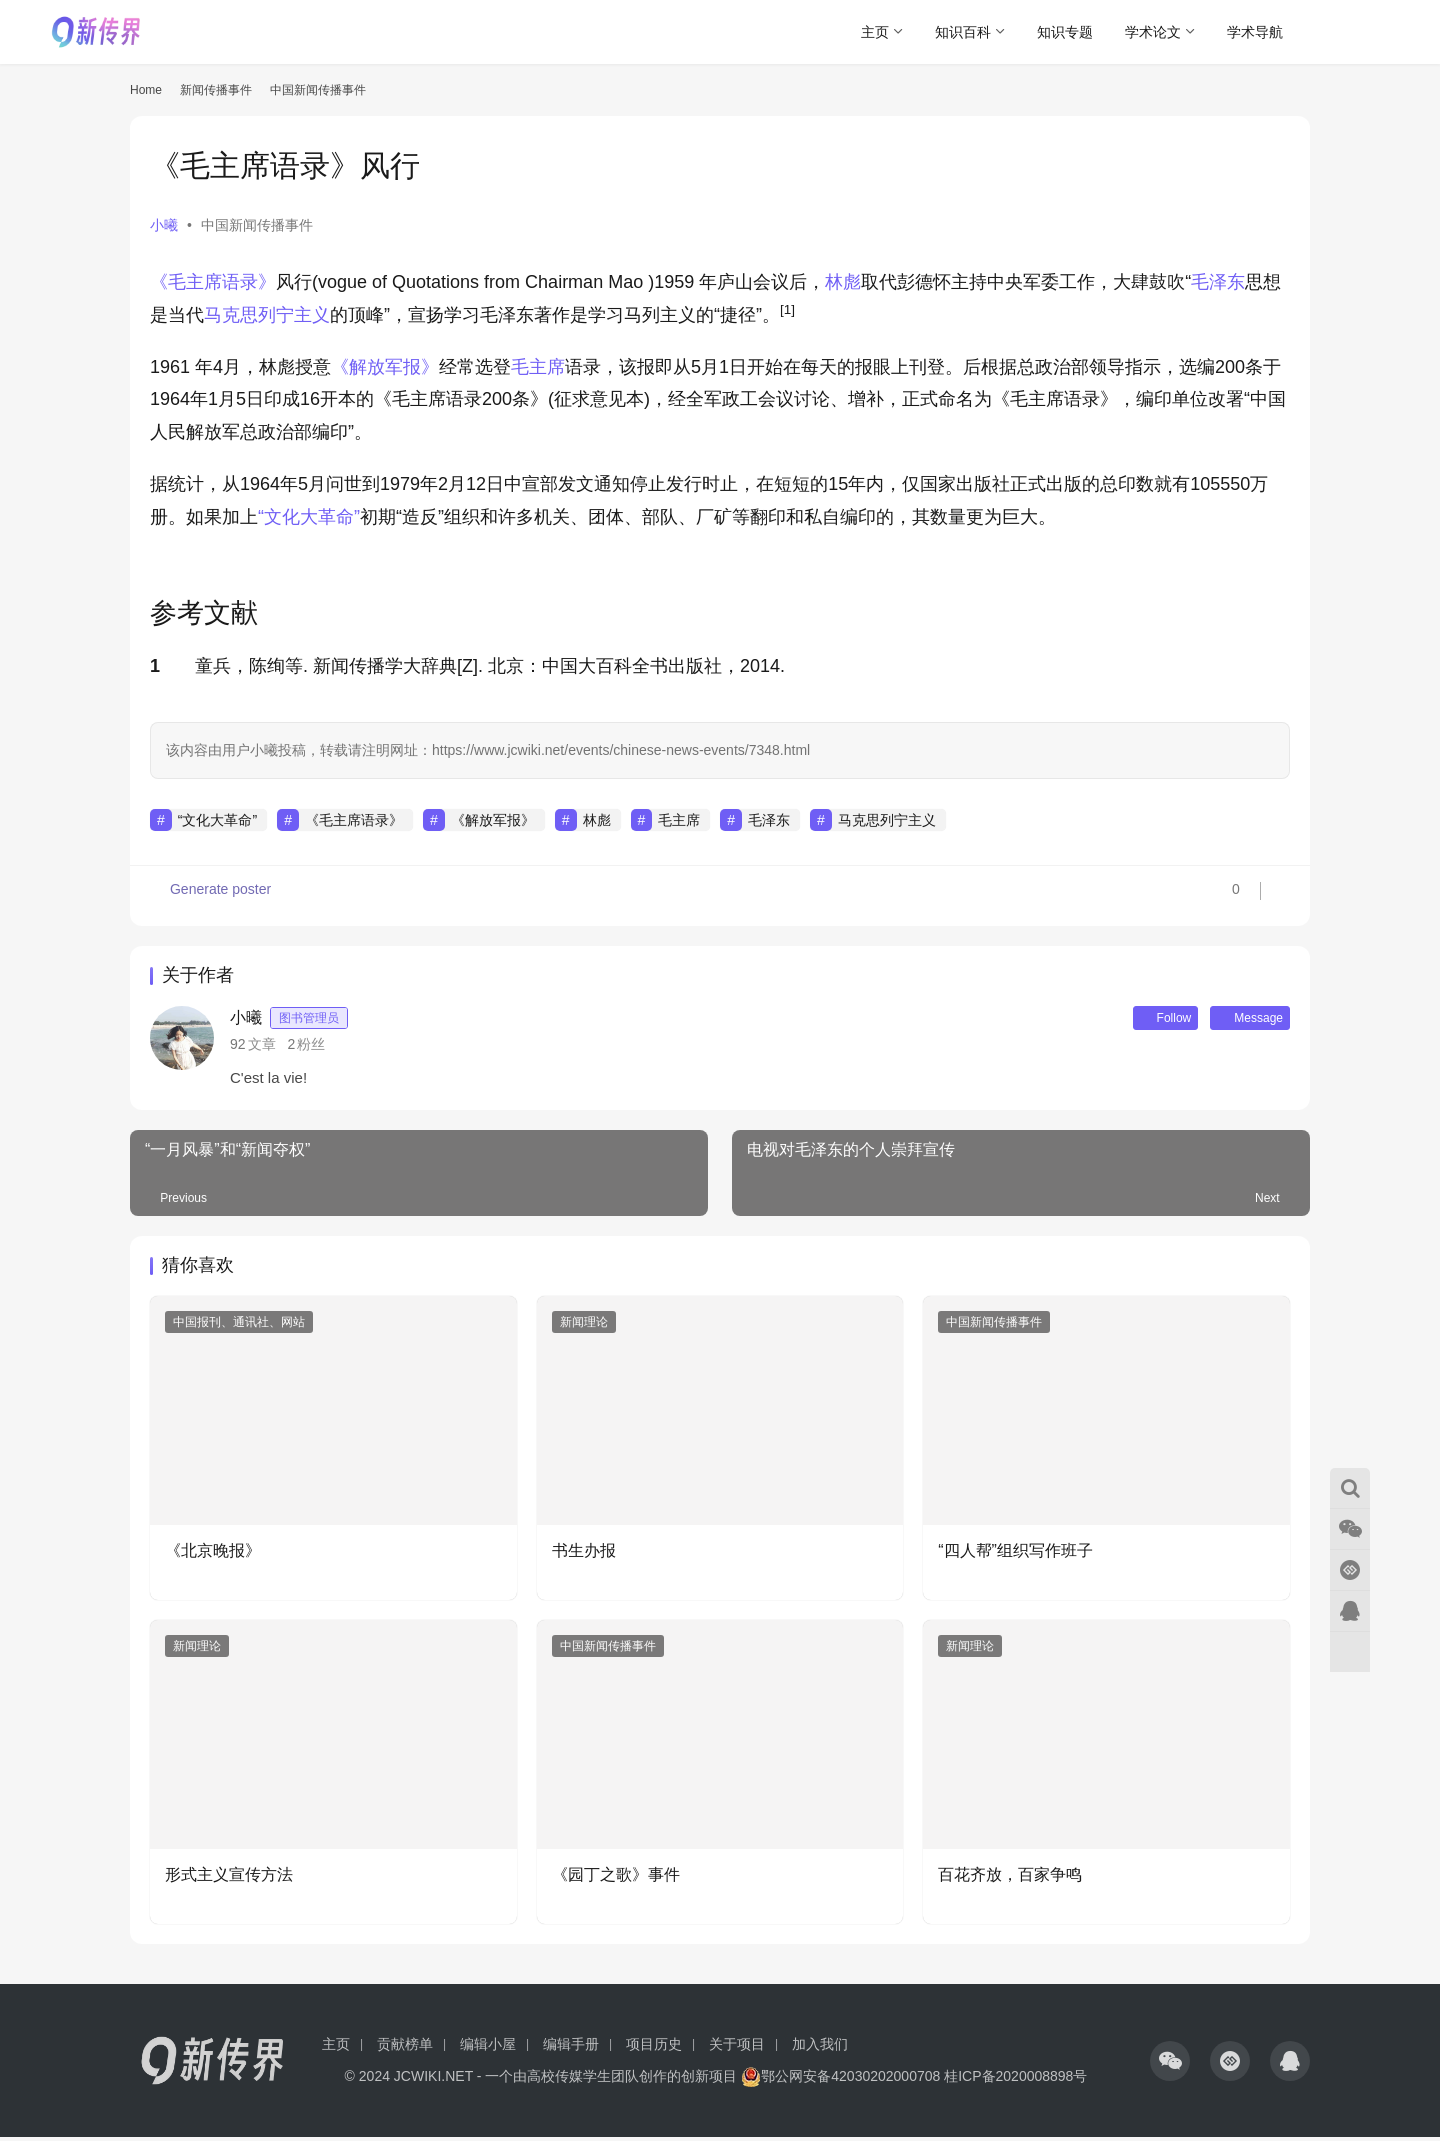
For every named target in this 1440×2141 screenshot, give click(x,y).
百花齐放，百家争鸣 (1010, 1878)
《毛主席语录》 (213, 282)
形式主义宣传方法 (229, 1878)
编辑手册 (571, 2048)
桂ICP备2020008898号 (1015, 2080)
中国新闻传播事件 (257, 225)
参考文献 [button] (204, 613)
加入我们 (820, 2048)
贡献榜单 (405, 2048)
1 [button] (155, 666)
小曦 (164, 225)
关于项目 (737, 2048)
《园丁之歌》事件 (616, 1878)
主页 (875, 32)
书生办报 (584, 1554)
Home (146, 90)
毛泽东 (1218, 282)
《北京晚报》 (213, 1554)
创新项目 (709, 2080)
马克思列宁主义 (267, 315)
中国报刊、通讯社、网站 (239, 1326)
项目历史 (654, 2048)
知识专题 (1065, 32)
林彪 (843, 282)
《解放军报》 (385, 367)
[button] (787, 315)
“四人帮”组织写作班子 (1015, 1554)
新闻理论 (584, 1326)
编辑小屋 (488, 2048)
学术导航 (1255, 32)
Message (1241, 1020)
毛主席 (538, 367)
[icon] (1170, 2065)
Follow (1139, 1020)
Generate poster (212, 896)
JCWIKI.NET (433, 2080)
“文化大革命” (309, 517)
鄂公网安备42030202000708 (840, 2080)
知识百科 (963, 32)
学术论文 (1153, 32)
